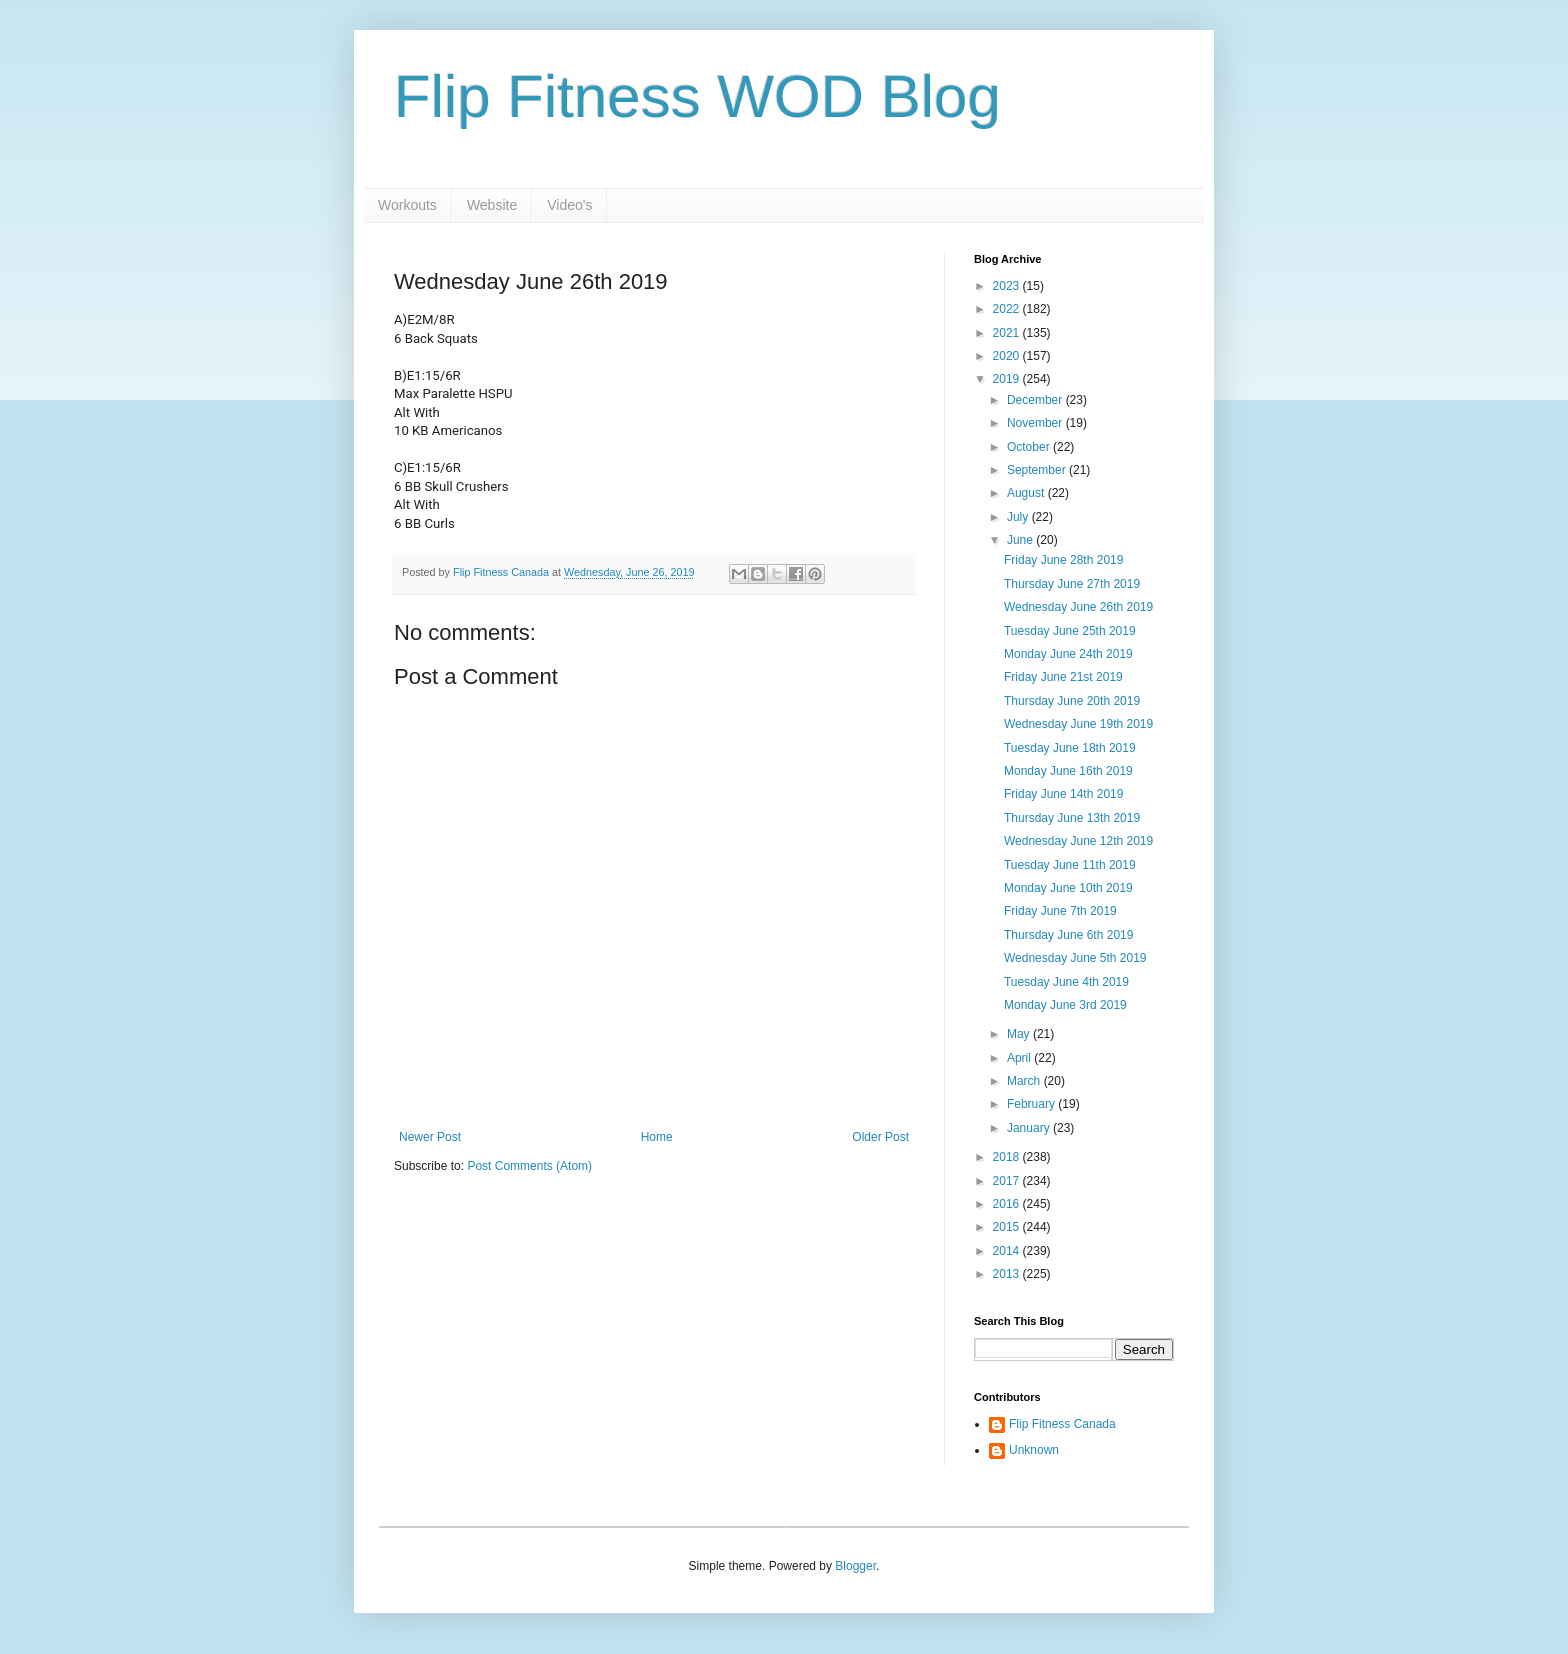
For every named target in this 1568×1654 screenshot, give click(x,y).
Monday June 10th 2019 (1068, 888)
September (1038, 470)
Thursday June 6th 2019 (1068, 935)
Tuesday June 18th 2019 (1070, 748)
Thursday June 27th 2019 (1072, 584)
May (1020, 1034)
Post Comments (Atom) (529, 1166)
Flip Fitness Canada (1062, 1424)
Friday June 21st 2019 (1063, 677)
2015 (1008, 1227)
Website (492, 205)
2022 (1008, 309)
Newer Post (430, 1137)
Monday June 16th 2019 (1068, 771)
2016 (1008, 1204)
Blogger (855, 1566)
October (1030, 447)
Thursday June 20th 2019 (1072, 701)
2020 (1008, 356)
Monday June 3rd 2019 (1065, 1005)
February (1032, 1104)
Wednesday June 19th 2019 (1078, 724)
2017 (1008, 1181)
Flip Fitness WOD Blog (697, 96)
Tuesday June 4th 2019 (1066, 982)
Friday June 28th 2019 (1063, 560)
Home (657, 1137)
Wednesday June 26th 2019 (1078, 607)
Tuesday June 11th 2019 (1070, 865)
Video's (569, 205)
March (1025, 1081)
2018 (1008, 1157)
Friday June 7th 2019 (1060, 911)
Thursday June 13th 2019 (1072, 818)
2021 (1008, 333)
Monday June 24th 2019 (1068, 654)
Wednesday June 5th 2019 (1075, 958)
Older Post (880, 1137)
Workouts (407, 205)
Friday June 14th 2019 (1063, 794)
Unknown (1034, 1450)
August (1027, 493)
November (1036, 423)
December (1036, 400)
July (1019, 517)
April (1020, 1058)
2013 (1008, 1274)
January (1030, 1128)
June (1021, 540)
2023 (1008, 286)
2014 (1008, 1251)
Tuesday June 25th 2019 (1070, 631)
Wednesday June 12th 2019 (1078, 841)
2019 (1008, 379)
